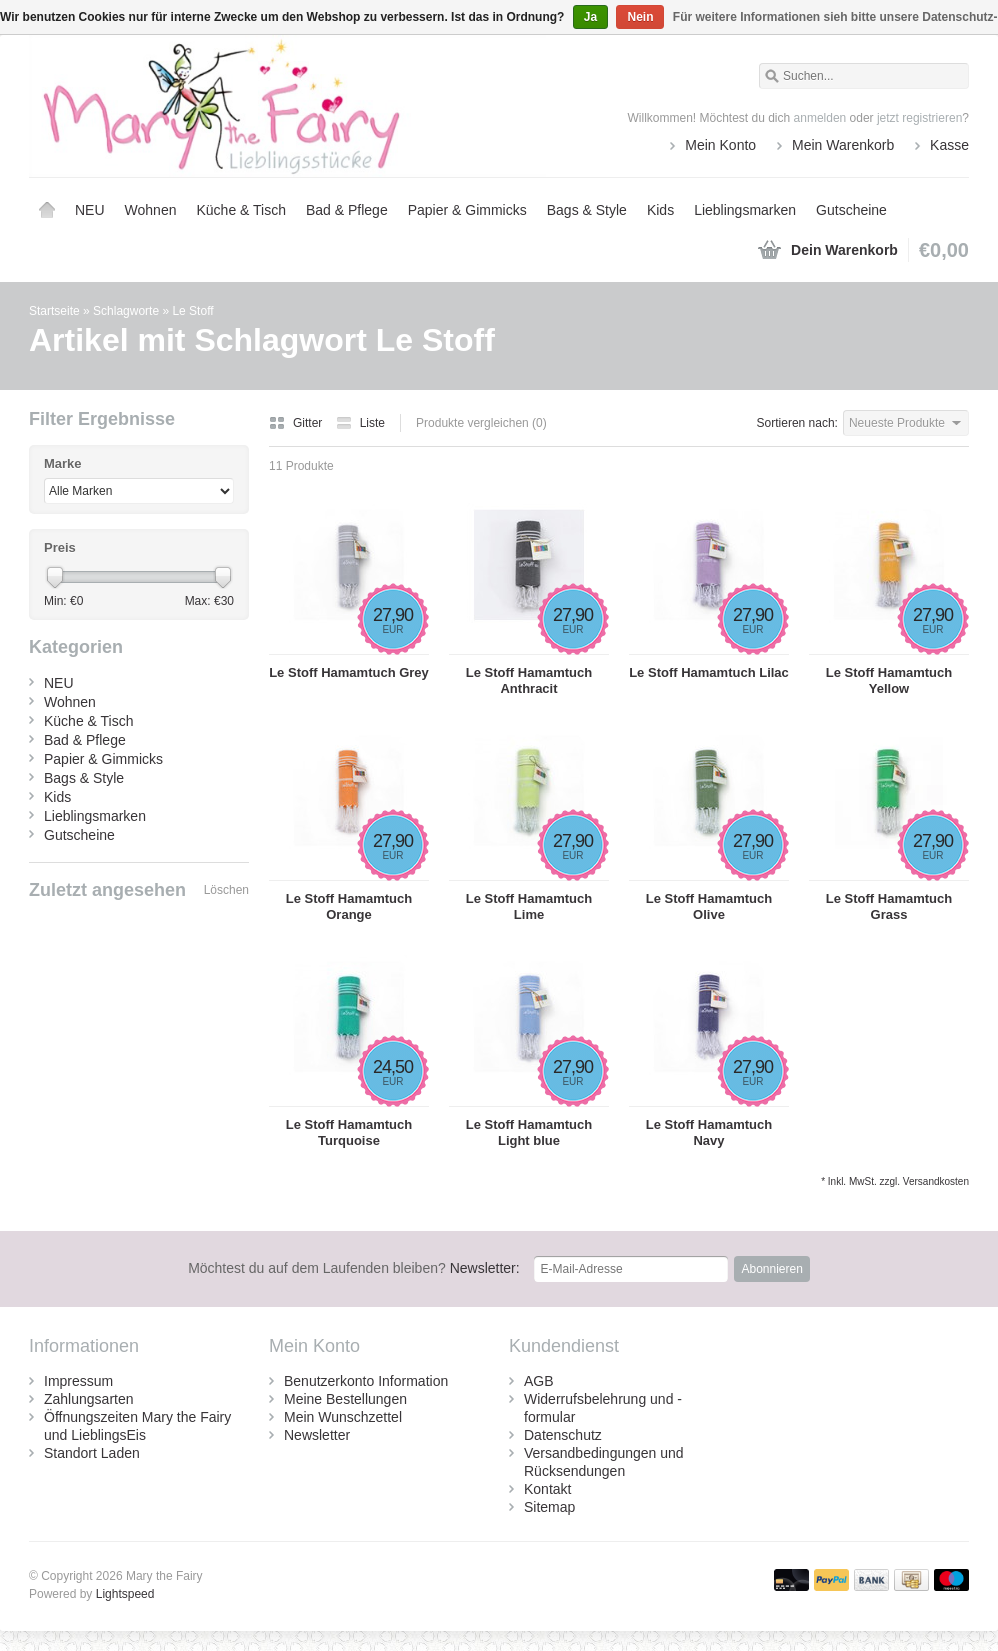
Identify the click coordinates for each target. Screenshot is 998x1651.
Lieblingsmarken (745, 210)
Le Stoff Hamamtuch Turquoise (349, 1132)
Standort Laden (92, 1453)
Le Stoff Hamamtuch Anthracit (529, 680)
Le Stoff (192, 311)
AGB (539, 1381)
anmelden (820, 118)
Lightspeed (125, 1594)
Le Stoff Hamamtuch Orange (349, 906)
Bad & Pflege (347, 210)
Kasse (949, 145)
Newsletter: (354, 1268)
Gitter (297, 423)
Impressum (78, 1381)
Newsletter (317, 1435)
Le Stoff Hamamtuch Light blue (529, 1132)
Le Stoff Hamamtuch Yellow (889, 680)
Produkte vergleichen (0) (481, 423)
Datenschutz (563, 1435)
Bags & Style (587, 210)
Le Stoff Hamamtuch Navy (709, 1132)
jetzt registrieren (919, 118)
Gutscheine (851, 210)
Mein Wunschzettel (343, 1417)
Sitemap (549, 1507)
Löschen (226, 890)
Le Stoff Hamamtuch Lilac (709, 672)
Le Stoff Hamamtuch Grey (349, 672)
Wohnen (151, 210)
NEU (90, 210)
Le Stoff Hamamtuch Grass (889, 906)
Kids (660, 210)
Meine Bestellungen (345, 1399)
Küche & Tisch (241, 210)
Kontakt (547, 1489)
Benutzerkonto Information (366, 1381)
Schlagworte (126, 311)
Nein (640, 17)
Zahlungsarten (89, 1399)
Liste (360, 423)
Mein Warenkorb (843, 145)
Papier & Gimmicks (467, 210)
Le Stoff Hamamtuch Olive (709, 906)
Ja (590, 17)
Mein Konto (720, 145)
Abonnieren (771, 1269)
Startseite (47, 210)
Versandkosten (936, 1181)
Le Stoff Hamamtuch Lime (529, 906)
